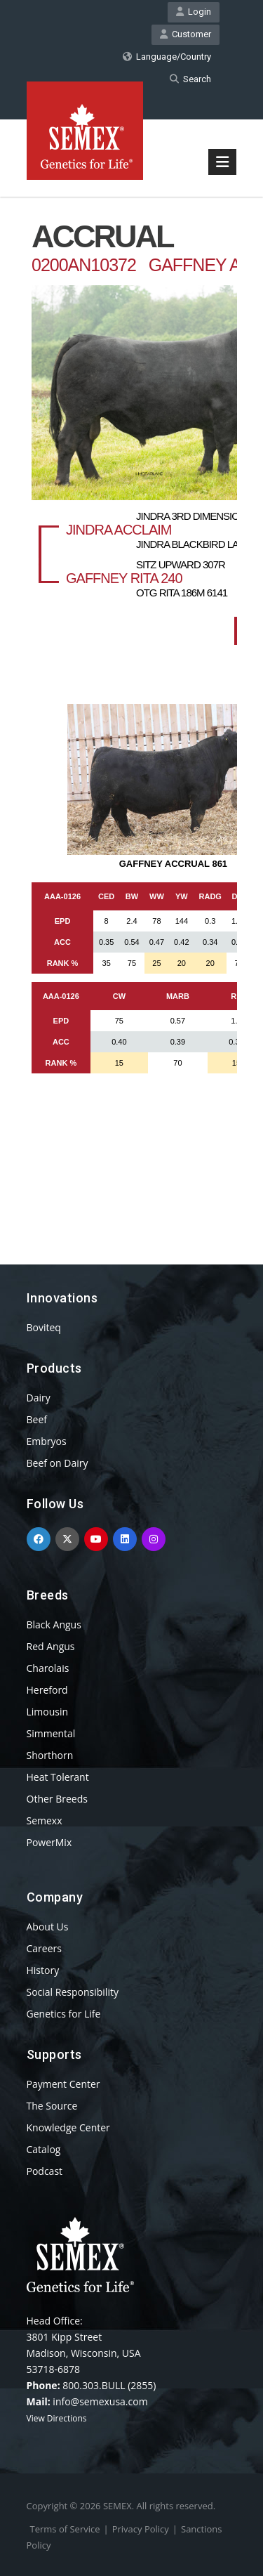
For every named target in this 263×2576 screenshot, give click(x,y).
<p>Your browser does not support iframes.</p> (132, 705)
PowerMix (49, 1842)
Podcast (45, 2171)
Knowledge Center (68, 2127)
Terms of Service (65, 2529)
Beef (37, 1419)
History (43, 1970)
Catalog (44, 2149)
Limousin (48, 1711)
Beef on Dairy (57, 1463)
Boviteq (44, 1327)
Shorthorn (50, 1755)
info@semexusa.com (100, 2401)
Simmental (51, 1733)
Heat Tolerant (58, 1777)
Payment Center (63, 2084)
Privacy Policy (140, 2529)
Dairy (38, 1397)
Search (190, 79)
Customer (185, 34)
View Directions (57, 2418)
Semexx (44, 1820)
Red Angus (51, 1646)
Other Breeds (57, 1798)
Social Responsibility (73, 1992)
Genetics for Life (64, 2013)
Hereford (47, 1689)
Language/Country (167, 56)
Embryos (47, 1441)
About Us (48, 1926)
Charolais (48, 1668)
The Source (52, 2105)
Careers (44, 1948)
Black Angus (54, 1624)
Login (193, 11)
